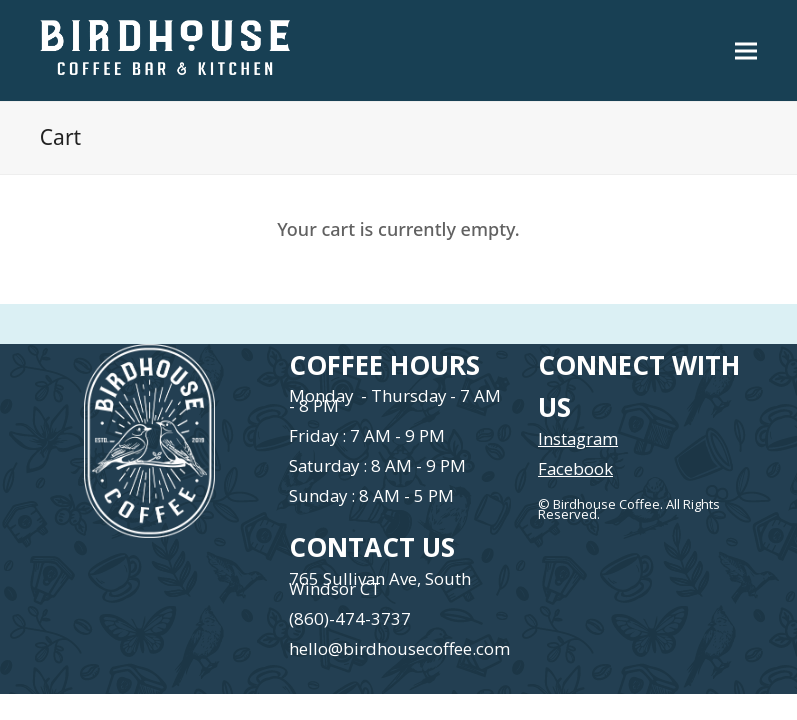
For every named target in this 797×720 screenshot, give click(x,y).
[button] (746, 50)
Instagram (578, 438)
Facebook (575, 468)
